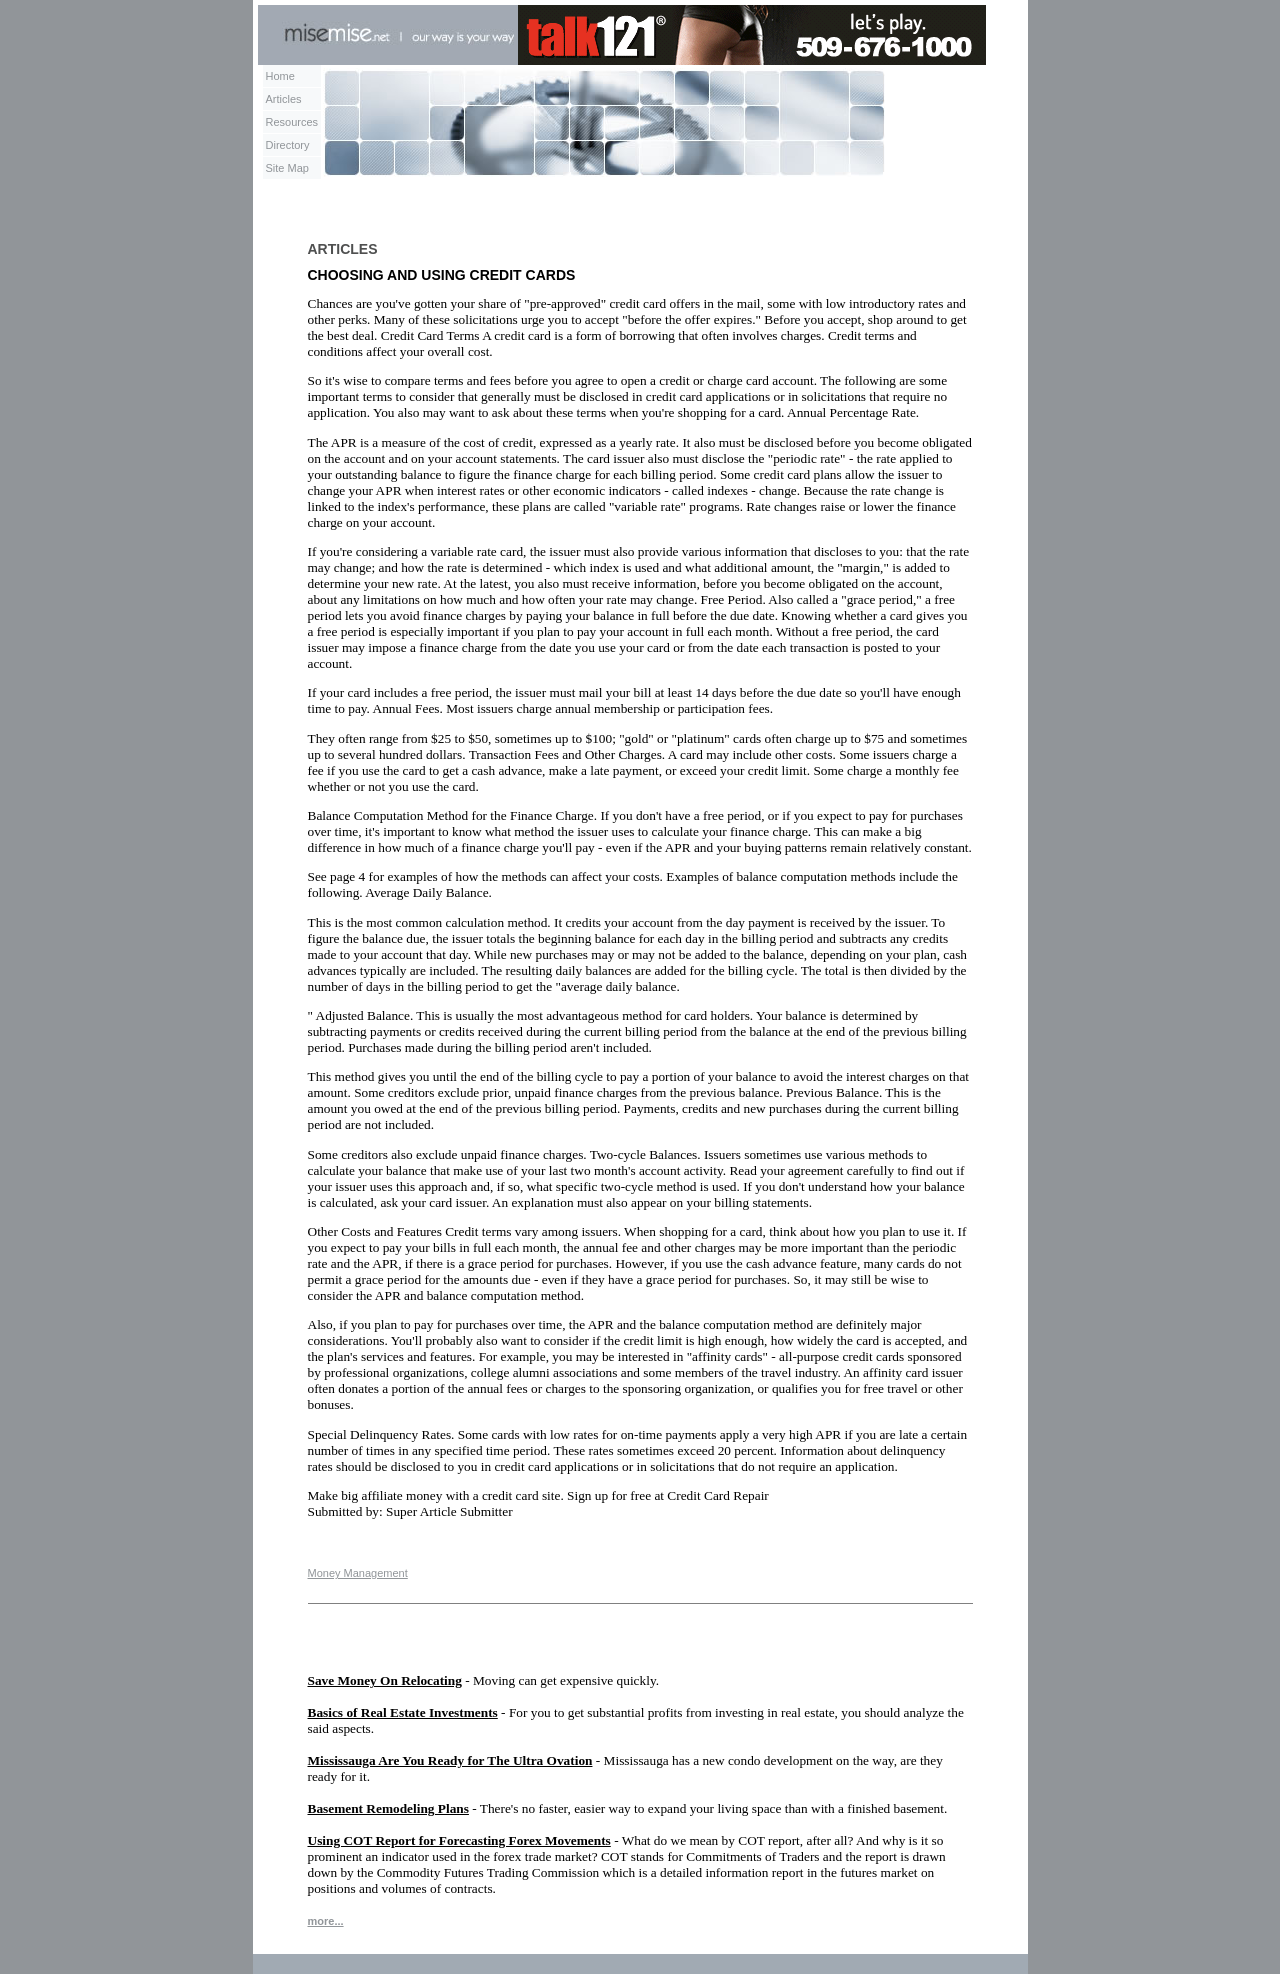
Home (280, 76)
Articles (284, 99)
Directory (288, 145)
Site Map (287, 168)
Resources (292, 122)
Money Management (358, 1573)
